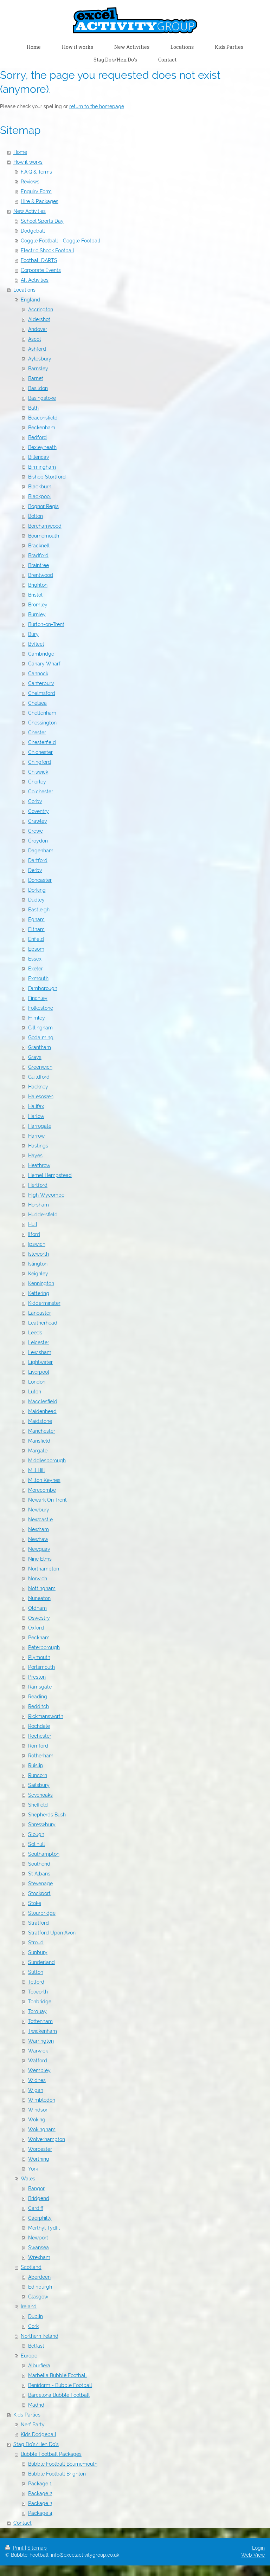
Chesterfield (42, 742)
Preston (37, 1677)
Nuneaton (39, 1598)
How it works (28, 162)
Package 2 (40, 2493)
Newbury (38, 1510)
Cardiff (35, 2208)
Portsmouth (41, 1667)
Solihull (36, 1844)
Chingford (39, 762)
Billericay (38, 457)
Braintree (38, 565)
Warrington (41, 2041)
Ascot (34, 339)
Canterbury (41, 683)
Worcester (40, 2149)
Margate (37, 1450)
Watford (37, 2060)
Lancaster (39, 1313)
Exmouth (38, 978)
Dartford (37, 860)
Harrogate (39, 1126)
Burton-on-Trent (46, 624)
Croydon (38, 841)
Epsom (36, 949)
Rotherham (40, 1755)
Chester (37, 732)
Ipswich (36, 1244)
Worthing (38, 2159)
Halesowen (40, 1096)
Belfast (36, 2346)
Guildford (39, 1077)
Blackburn (39, 486)
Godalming (40, 1037)
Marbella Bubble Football (57, 2375)
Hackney (38, 1086)
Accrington (40, 309)
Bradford (38, 555)
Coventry (38, 811)
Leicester (38, 1342)
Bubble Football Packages (51, 2454)
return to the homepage (96, 106)
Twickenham (42, 2031)
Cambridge (41, 654)
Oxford (36, 1628)
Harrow (36, 1136)
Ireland (29, 2306)
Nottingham (42, 1588)
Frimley (36, 1018)
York (33, 2169)
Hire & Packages (39, 201)
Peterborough (44, 1647)
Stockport (39, 1893)
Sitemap (37, 2548)
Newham (38, 1529)
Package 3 (40, 2503)
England (30, 300)
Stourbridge (42, 1913)
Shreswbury (42, 1824)
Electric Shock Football (47, 250)
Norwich (37, 1578)
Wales (28, 2178)
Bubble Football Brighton (57, 2474)
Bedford (37, 437)
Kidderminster (44, 1303)
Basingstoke (42, 398)
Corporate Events (41, 270)
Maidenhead (42, 1411)
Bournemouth (43, 536)
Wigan (35, 2090)
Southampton (43, 1854)
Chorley (37, 782)
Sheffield (38, 1805)
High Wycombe (46, 1195)
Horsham (38, 1205)
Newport (38, 2237)
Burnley (37, 614)
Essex (34, 959)
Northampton (43, 1569)
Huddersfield (43, 1214)
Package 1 (40, 2483)
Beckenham (41, 427)
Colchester (40, 791)
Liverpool (38, 1372)
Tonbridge (39, 2001)
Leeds (35, 1332)
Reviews (30, 181)
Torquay (37, 2011)
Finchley (37, 998)
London (36, 1382)
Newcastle (40, 1519)
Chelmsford (41, 693)
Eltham (36, 929)
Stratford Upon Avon (52, 1933)
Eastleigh (39, 909)
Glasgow (38, 2296)
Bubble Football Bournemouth (62, 2464)
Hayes (35, 1155)
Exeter (35, 968)
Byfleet (36, 644)
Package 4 (40, 2513)
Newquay (39, 1549)
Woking (36, 2119)
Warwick (38, 2051)
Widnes (37, 2080)
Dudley (36, 900)
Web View (253, 2555)
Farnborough (42, 988)
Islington (37, 1264)
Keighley (38, 1273)
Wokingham (42, 2129)
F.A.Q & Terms (36, 172)
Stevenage (40, 1883)
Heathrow (39, 1165)
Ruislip (35, 1765)
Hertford (37, 1185)
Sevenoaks (40, 1795)
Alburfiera (39, 2365)
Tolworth (38, 1992)
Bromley (37, 604)
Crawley (37, 821)
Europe (29, 2356)
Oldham (37, 1608)
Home (20, 152)
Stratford (38, 1923)
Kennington (41, 1283)
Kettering (38, 1293)
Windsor (37, 2110)
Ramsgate (40, 1687)
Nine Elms (40, 1559)
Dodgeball (33, 231)
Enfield (36, 939)
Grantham (39, 1047)
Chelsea (37, 703)
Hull (32, 1224)
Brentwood (40, 575)
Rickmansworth (45, 1716)
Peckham (39, 1637)
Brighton (37, 585)
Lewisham (39, 1352)
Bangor (36, 2188)
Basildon (38, 388)
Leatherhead (42, 1323)
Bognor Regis (43, 506)
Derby (35, 870)
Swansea (38, 2247)
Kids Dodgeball (38, 2434)
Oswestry (39, 1618)
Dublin (35, 2316)
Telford (36, 1982)
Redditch (38, 1706)
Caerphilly (40, 2218)
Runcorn (37, 1775)
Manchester (41, 1431)
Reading (37, 1696)
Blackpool (39, 496)
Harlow (36, 1116)
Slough (36, 1834)
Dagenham (40, 850)
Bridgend (38, 2198)
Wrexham (39, 2257)
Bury (33, 634)
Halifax (36, 1106)
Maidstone (40, 1421)
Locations (24, 290)
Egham (36, 919)
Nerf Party (33, 2424)
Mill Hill (36, 1470)
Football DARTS (39, 260)
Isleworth (38, 1254)
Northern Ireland (39, 2336)
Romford (38, 1746)
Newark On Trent (47, 1500)
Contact (22, 2523)
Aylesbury (39, 359)
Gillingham (40, 1027)
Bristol (35, 595)
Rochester (39, 1736)
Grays (34, 1057)
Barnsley (38, 368)
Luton (34, 1391)
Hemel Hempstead (50, 1175)
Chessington (42, 723)
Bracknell (39, 545)
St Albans (39, 1873)
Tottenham (40, 2021)
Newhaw (38, 1539)
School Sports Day (42, 221)
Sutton (35, 1972)
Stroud (36, 1942)
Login (258, 2548)
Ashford (37, 349)
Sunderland (41, 1962)
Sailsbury (39, 1785)
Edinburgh (40, 2287)
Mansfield (39, 1441)
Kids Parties (26, 2415)
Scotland (31, 2267)
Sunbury (37, 1952)
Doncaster (40, 880)
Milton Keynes (44, 1480)
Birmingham (42, 467)
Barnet (35, 378)
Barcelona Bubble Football (59, 2395)
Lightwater (40, 1362)
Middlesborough (47, 1460)
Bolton (35, 516)
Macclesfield (42, 1401)
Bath (33, 408)
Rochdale (39, 1726)
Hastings (38, 1146)
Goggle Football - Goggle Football (60, 240)
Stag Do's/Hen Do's (36, 2444)
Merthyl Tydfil (44, 2228)
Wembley (39, 2070)
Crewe (35, 831)
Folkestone (40, 1008)
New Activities (29, 211)
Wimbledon (41, 2100)
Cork (33, 2326)
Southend (39, 1864)
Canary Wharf (44, 663)
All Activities (35, 280)
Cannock (38, 673)
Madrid (36, 2405)
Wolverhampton (46, 2139)
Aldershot (39, 319)
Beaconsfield (43, 418)
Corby (35, 801)
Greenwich (40, 1067)
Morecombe (42, 1490)
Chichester (40, 752)
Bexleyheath (42, 447)
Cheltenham (42, 713)
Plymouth (39, 1657)
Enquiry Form (36, 191)
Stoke (34, 1903)
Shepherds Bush (47, 1814)
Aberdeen (39, 2277)
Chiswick (38, 772)
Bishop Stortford (47, 477)
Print (15, 2548)
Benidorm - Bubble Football (60, 2385)
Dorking (37, 890)
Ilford (34, 1234)
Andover (37, 329)
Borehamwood (45, 526)
